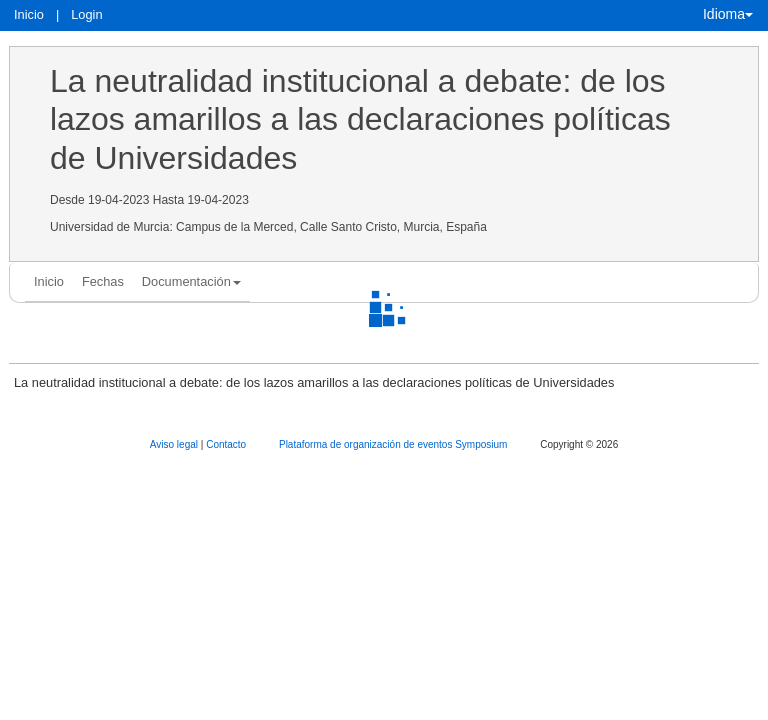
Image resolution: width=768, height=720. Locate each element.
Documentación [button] (191, 281)
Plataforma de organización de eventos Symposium (394, 444)
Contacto (227, 444)
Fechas (103, 281)
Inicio (29, 14)
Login (86, 14)
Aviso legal (175, 444)
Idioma (728, 14)
